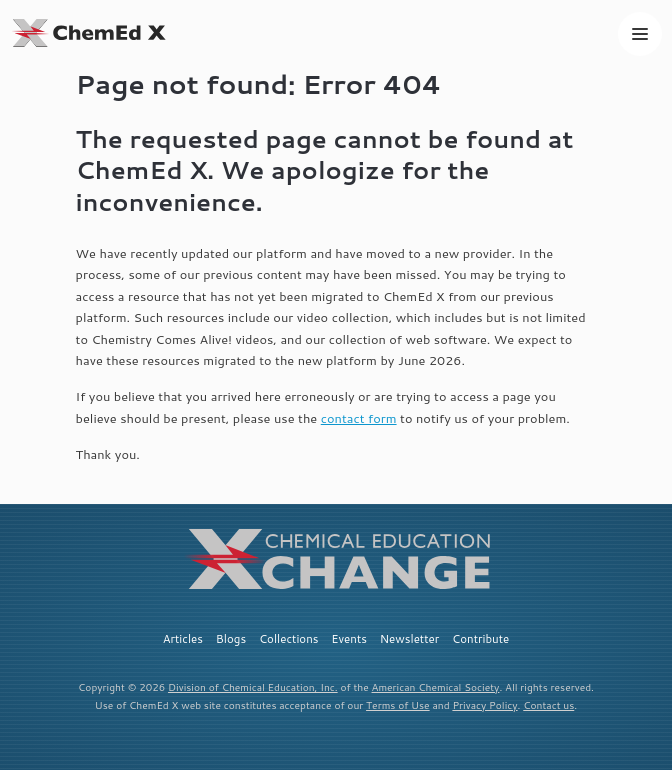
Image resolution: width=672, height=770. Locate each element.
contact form (359, 418)
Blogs (231, 638)
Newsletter (410, 638)
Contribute (480, 638)
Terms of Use (398, 705)
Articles (183, 638)
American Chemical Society (436, 687)
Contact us (548, 705)
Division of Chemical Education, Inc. (253, 687)
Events (349, 638)
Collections (289, 638)
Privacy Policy (484, 705)
